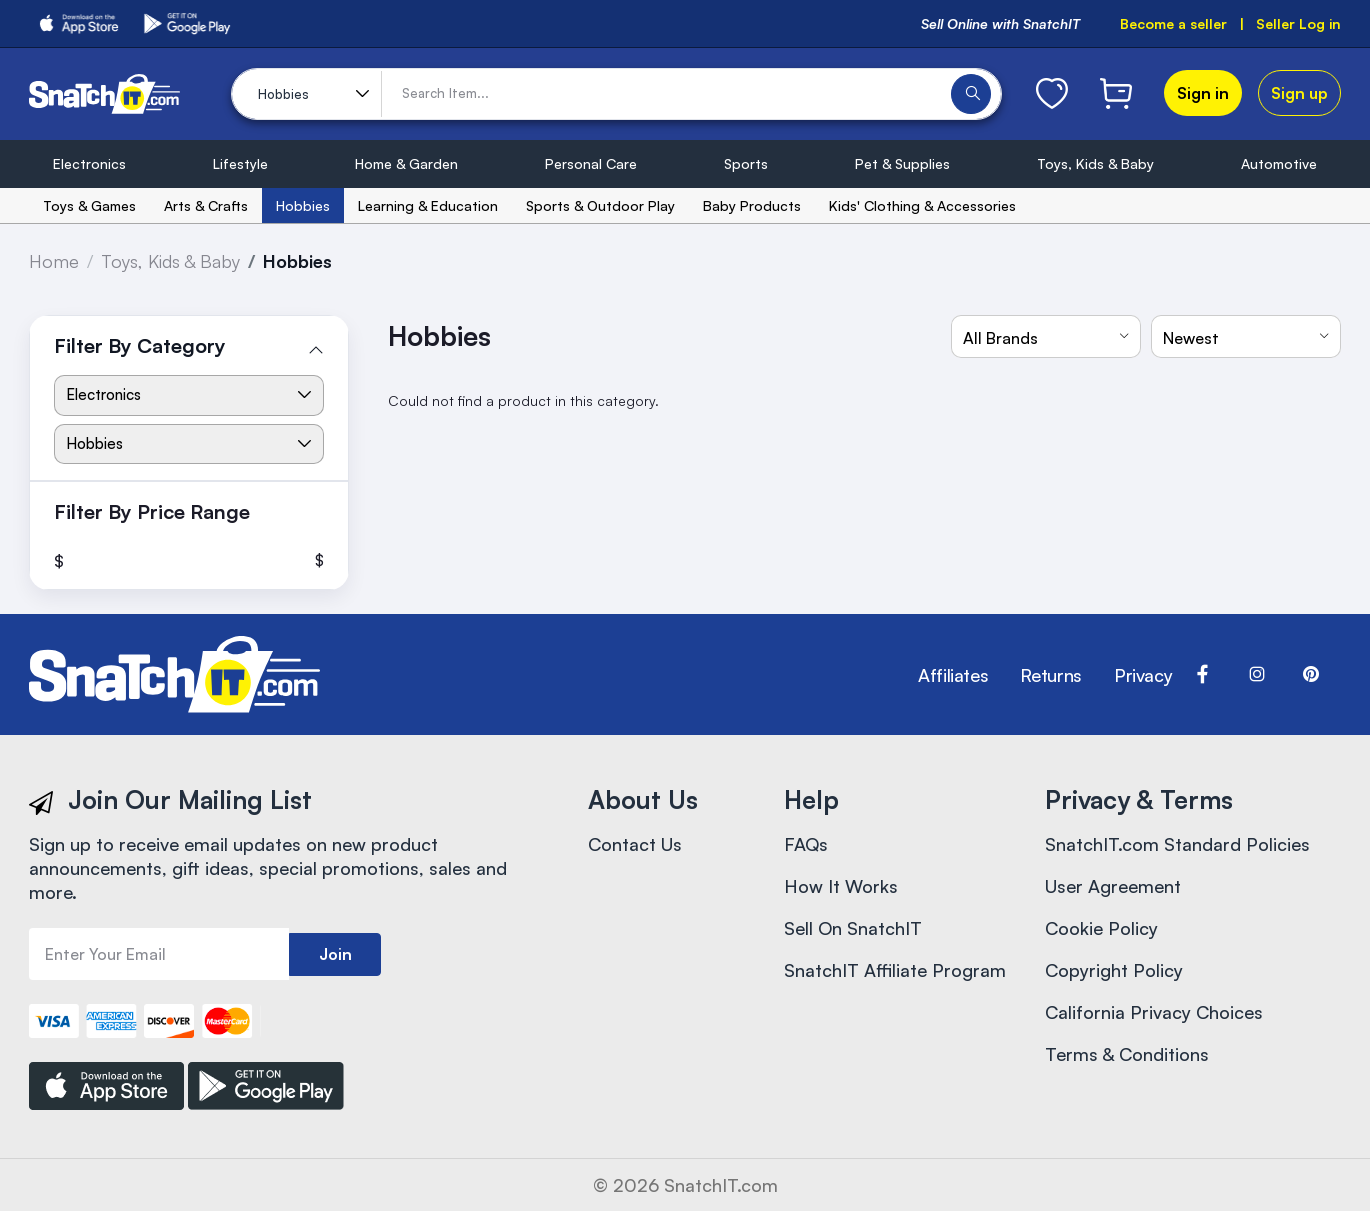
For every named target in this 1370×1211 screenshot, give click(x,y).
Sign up (1299, 93)
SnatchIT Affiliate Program (895, 970)
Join (335, 954)
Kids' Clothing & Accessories (922, 205)
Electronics (89, 163)
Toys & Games (89, 205)
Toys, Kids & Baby (1095, 163)
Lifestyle (240, 163)
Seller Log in (1298, 23)
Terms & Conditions (1127, 1054)
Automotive (1279, 163)
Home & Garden (406, 163)
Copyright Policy (1114, 970)
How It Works (841, 886)
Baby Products (752, 205)
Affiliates (953, 675)
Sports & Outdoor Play (600, 205)
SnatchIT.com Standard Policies (1177, 844)
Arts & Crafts (206, 205)
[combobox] (1046, 336)
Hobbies (303, 205)
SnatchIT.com (721, 1185)
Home (54, 261)
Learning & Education (428, 205)
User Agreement (1113, 886)
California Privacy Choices (1154, 1012)
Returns (1050, 675)
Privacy (1143, 675)
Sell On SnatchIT (853, 928)
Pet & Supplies (902, 163)
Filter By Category (140, 345)
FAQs (806, 844)
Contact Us (635, 844)
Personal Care (591, 163)
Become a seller (1173, 23)
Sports (746, 163)
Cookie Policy (1101, 928)
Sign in (1203, 93)
